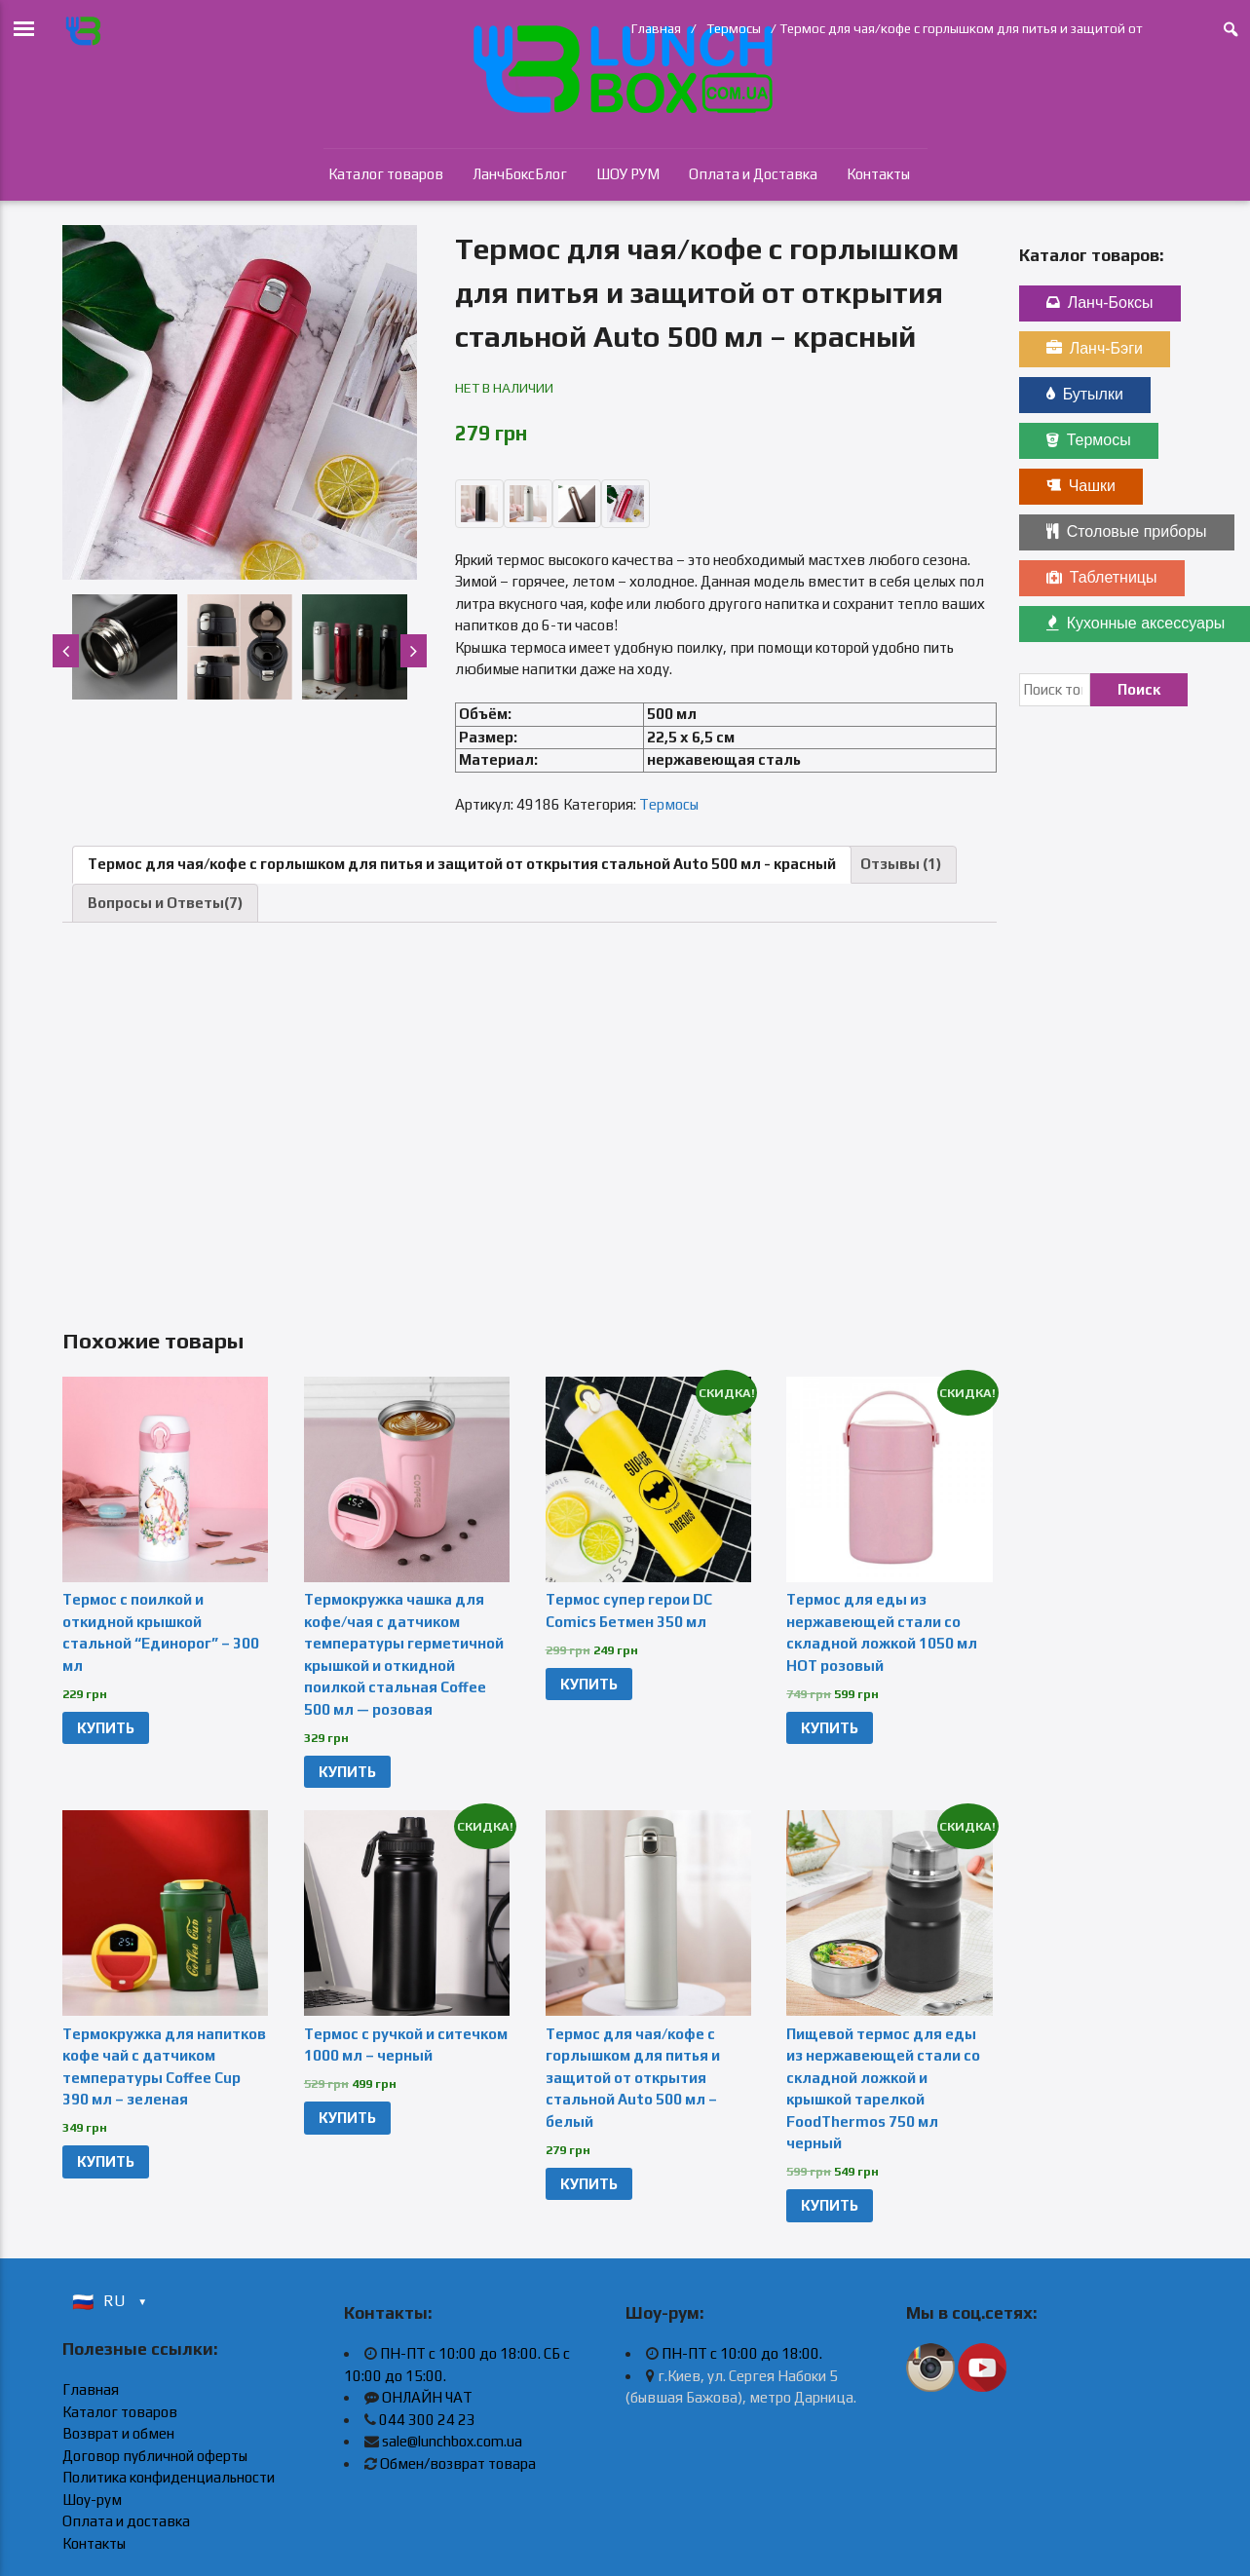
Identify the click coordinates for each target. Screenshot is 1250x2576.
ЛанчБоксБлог (520, 174)
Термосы (733, 28)
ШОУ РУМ (628, 174)
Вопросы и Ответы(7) (165, 902)
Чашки (1081, 485)
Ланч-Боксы (1100, 302)
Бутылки (1084, 394)
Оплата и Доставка (753, 174)
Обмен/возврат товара (458, 2463)
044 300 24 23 (427, 2419)
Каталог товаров (385, 174)
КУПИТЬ (105, 1728)
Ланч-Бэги (1094, 348)
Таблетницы (1101, 577)
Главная (656, 28)
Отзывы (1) (900, 863)
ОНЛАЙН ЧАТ (427, 2397)
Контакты (878, 174)
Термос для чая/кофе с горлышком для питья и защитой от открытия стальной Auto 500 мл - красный (462, 863)
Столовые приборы (1126, 531)
